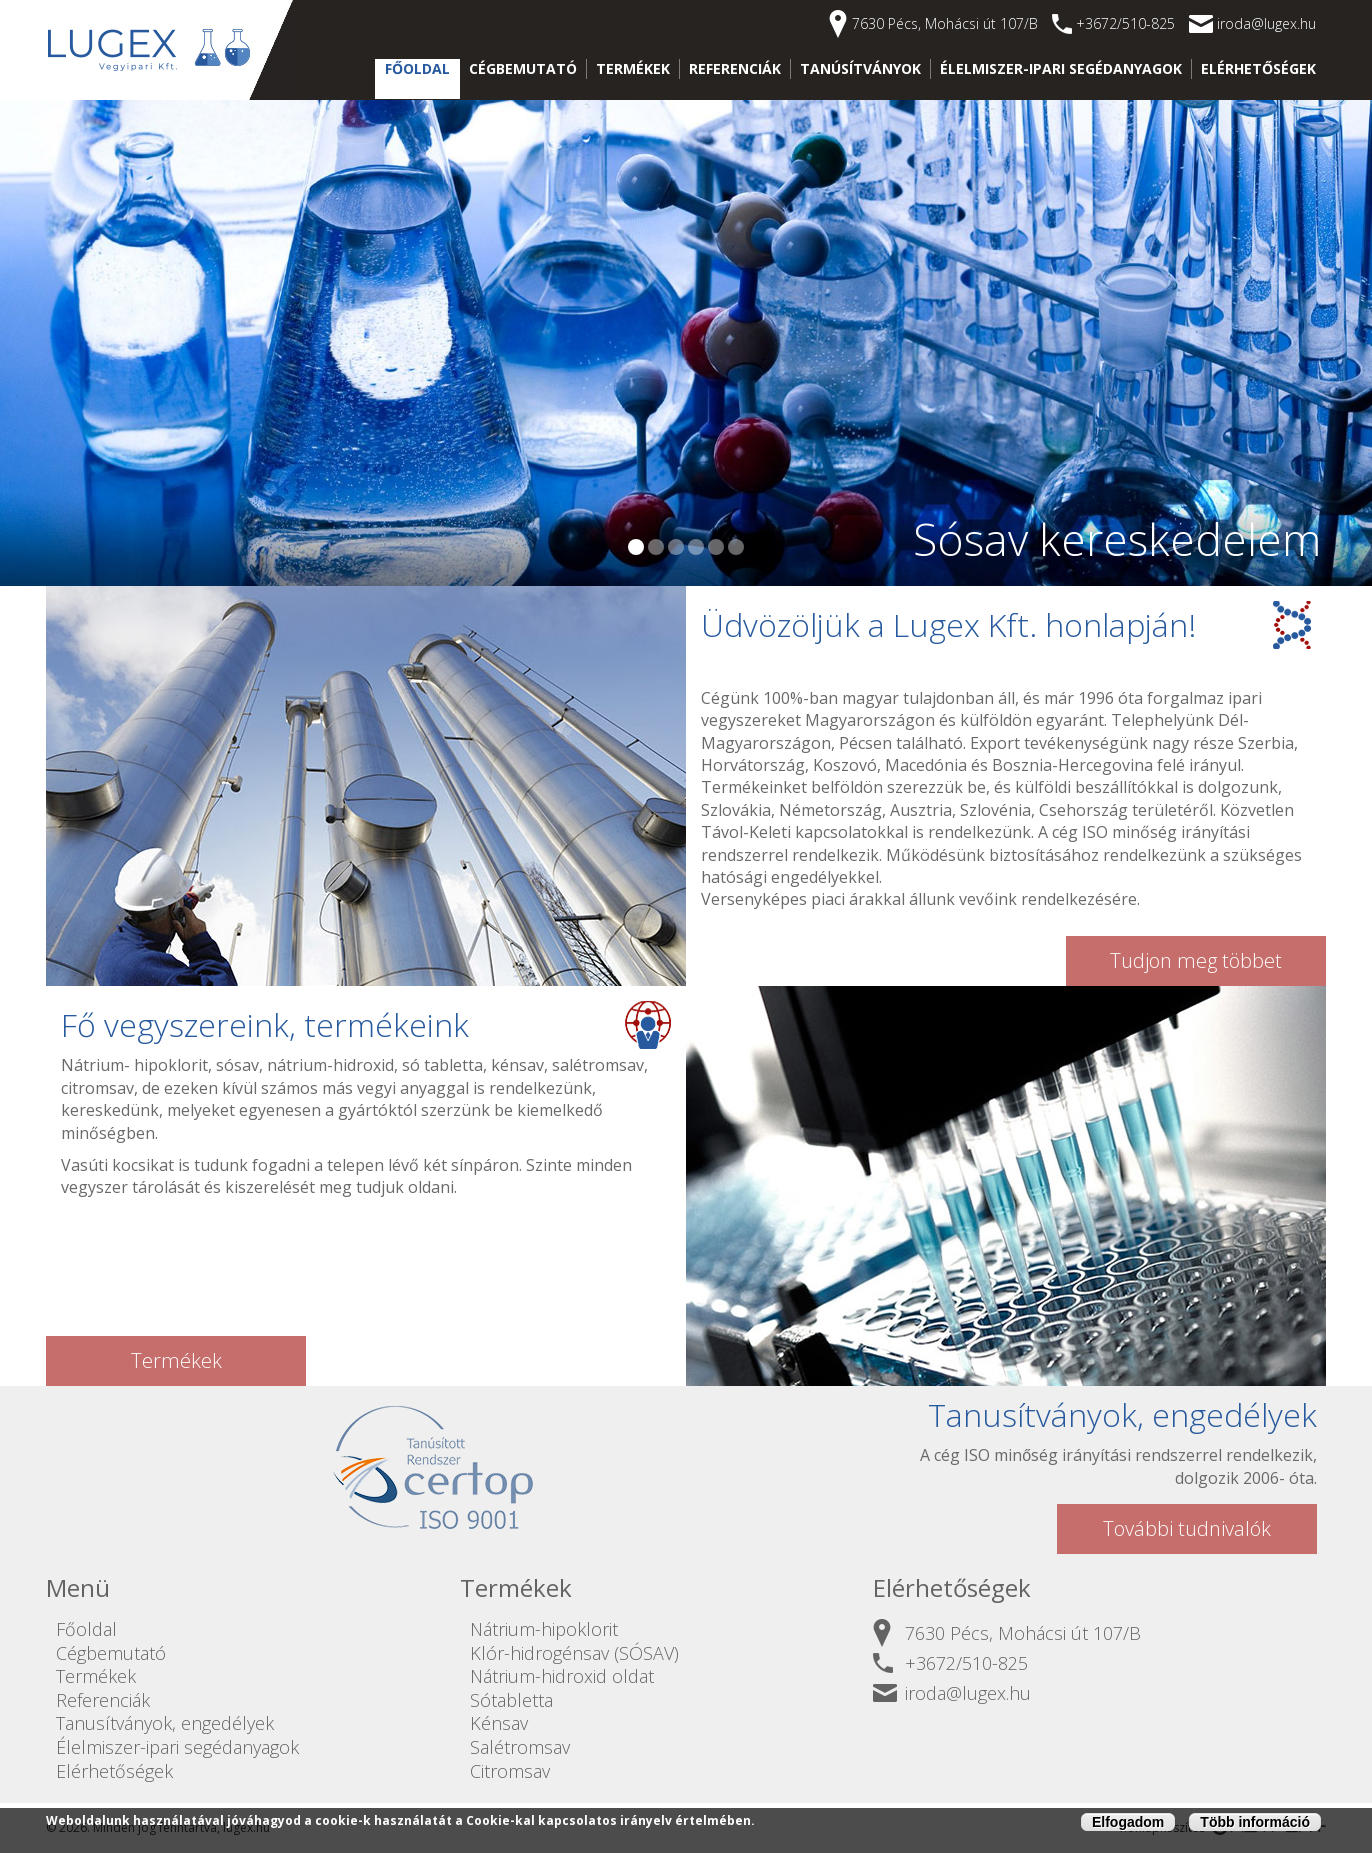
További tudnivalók (1187, 1528)
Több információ (1255, 1823)
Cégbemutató (523, 68)
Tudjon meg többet (1196, 960)
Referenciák (735, 68)
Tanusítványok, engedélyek (165, 1723)
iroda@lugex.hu (1266, 23)
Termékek (633, 68)
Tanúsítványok (860, 68)
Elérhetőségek (1258, 68)
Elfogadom (1128, 1823)
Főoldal (417, 68)
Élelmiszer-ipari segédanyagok (1061, 68)
